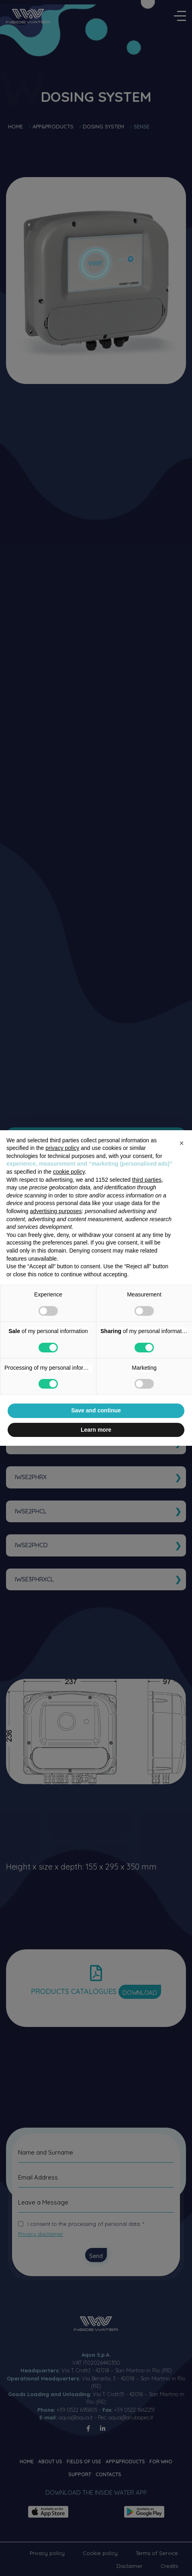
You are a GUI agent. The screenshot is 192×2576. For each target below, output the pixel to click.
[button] (181, 1143)
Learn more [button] (96, 1429)
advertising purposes (56, 1211)
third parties (146, 1180)
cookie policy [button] (69, 1171)
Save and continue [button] (96, 1410)
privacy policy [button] (62, 1148)
